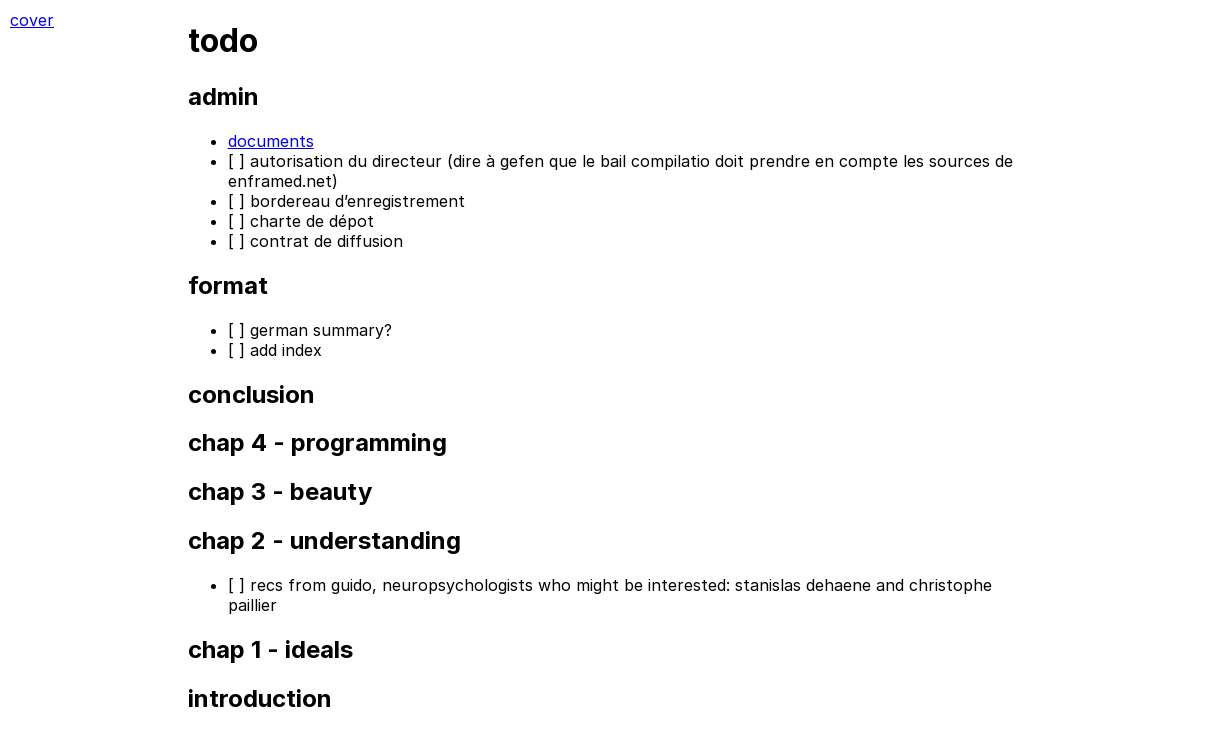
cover (32, 20)
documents (271, 141)
